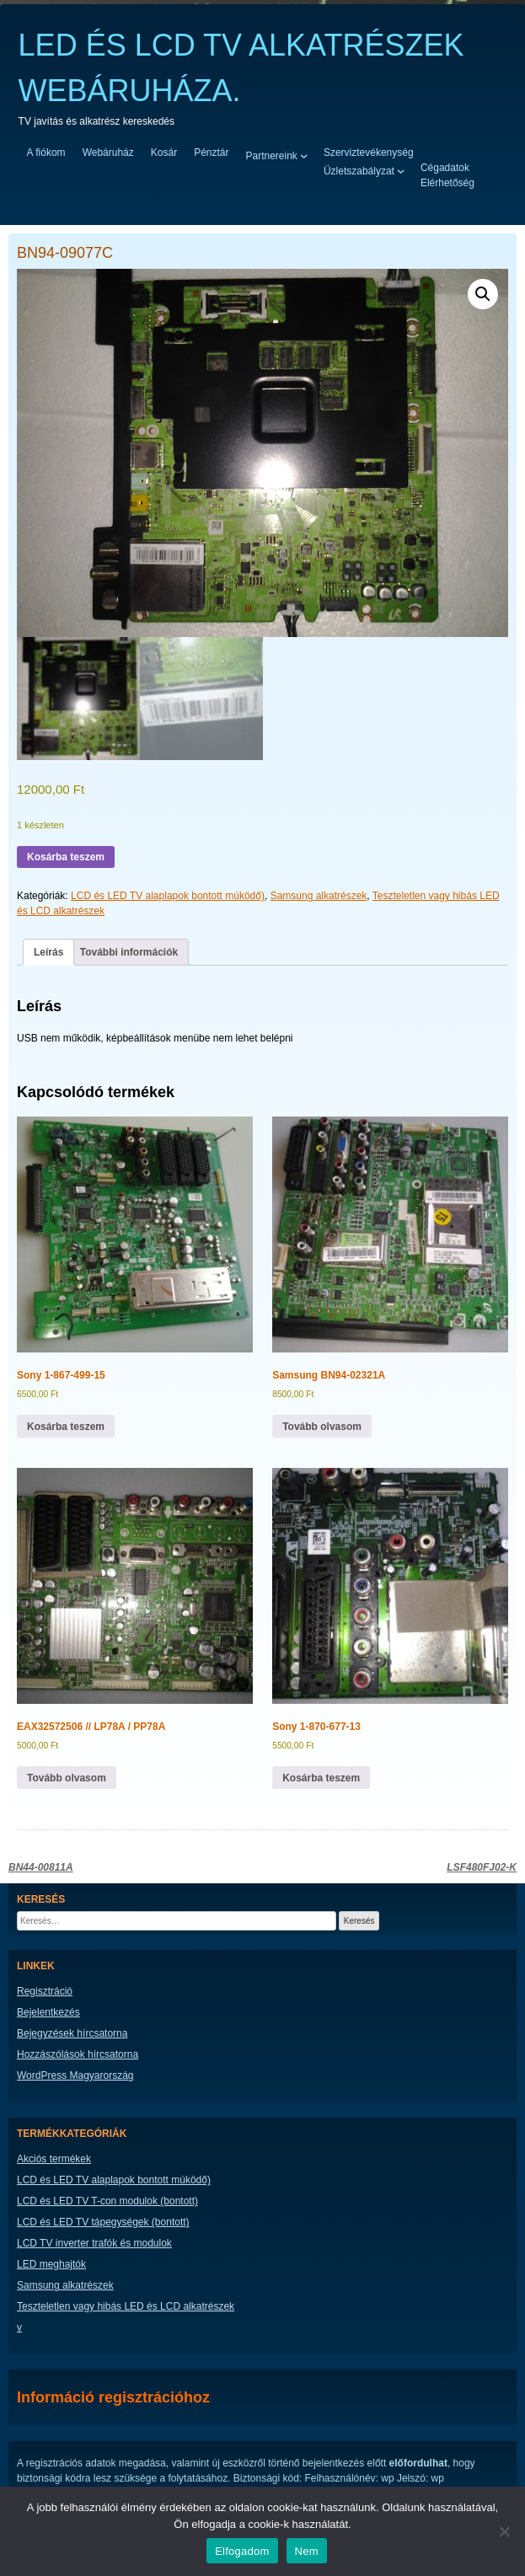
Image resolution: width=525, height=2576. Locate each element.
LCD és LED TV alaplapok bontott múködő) (168, 896)
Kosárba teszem (65, 857)
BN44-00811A (40, 1867)
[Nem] (504, 2531)
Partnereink (271, 155)
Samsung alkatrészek (319, 896)
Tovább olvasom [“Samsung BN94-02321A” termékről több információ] (322, 1427)
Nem (307, 2551)
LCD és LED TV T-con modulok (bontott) (107, 2201)
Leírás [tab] (48, 952)
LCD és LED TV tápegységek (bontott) (103, 2222)
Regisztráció (44, 1991)
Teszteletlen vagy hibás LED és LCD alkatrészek (125, 2306)
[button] (483, 294)
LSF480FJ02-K (482, 1867)
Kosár (164, 152)
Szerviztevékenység (369, 152)
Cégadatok (445, 168)
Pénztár (211, 152)
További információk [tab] (129, 952)
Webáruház (108, 152)
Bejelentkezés (48, 2012)
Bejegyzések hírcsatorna (72, 2033)
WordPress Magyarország (75, 2075)
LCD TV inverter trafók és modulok (94, 2243)
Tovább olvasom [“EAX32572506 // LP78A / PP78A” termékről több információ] (66, 1778)
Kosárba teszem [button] (65, 1427)
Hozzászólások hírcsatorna (77, 2054)
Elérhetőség (447, 183)
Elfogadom (242, 2551)
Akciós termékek (54, 2159)
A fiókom (46, 152)
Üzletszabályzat (359, 170)
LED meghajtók (51, 2264)
